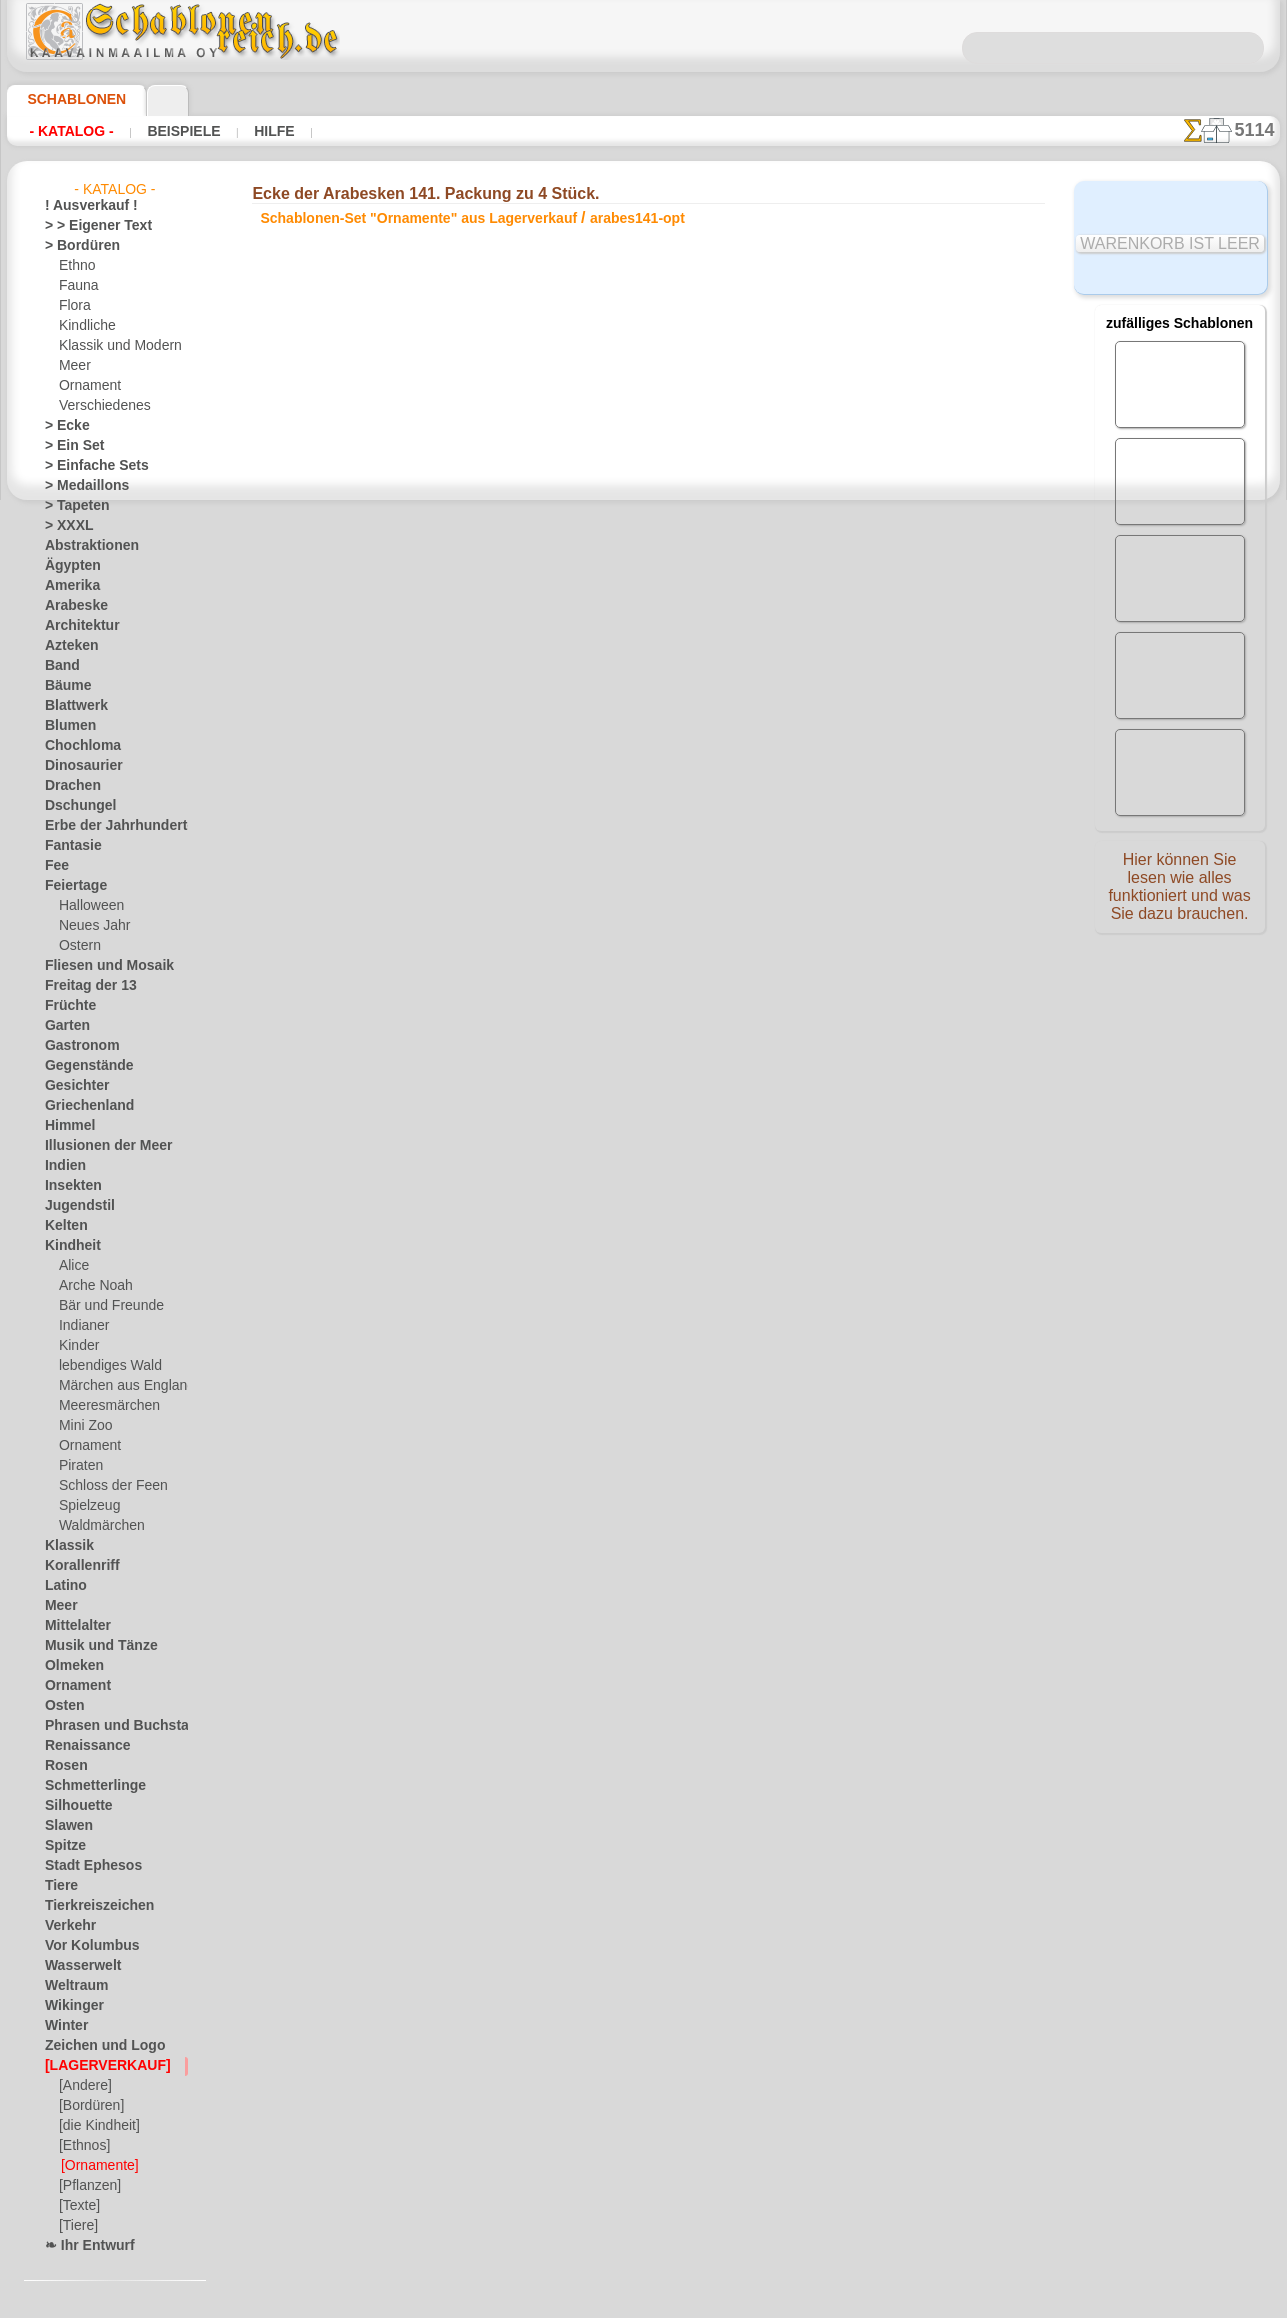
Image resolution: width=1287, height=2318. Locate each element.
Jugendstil (72, 1206)
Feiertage (70, 886)
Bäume (64, 686)
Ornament (87, 386)
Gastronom (76, 1046)
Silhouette (73, 1806)
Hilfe (242, 131)
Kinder (77, 1346)
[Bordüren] (90, 2106)
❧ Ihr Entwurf (84, 2246)
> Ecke (61, 426)
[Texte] (78, 2206)
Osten (61, 1706)
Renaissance (79, 1746)
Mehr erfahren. (805, 2302)
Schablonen (67, 99)
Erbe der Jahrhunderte (106, 826)
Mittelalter (75, 1626)
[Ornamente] (97, 2166)
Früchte (66, 1006)
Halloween (87, 906)
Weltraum (72, 1986)
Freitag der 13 (82, 986)
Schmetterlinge (86, 1786)
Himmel (65, 1126)
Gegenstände (81, 1066)
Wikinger (69, 2006)
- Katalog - (65, 131)
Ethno (75, 266)
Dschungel (73, 806)
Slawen (64, 1826)
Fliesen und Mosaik (98, 966)
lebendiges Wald (103, 1366)
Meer (73, 366)
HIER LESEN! (483, 821)
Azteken (67, 646)
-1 (581, 926)
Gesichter (71, 1086)
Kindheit (68, 1246)
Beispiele (163, 131)
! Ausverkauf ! (83, 206)
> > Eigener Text (85, 226)
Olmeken (68, 1666)
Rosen (62, 1766)
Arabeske (70, 606)
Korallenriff (76, 1566)
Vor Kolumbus (84, 1946)
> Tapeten (70, 506)
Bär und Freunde (105, 1306)
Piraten (79, 1466)
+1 (705, 926)
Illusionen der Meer (98, 1146)
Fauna (76, 286)
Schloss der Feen (105, 1486)
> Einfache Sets (86, 466)
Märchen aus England (119, 1386)
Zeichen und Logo (93, 2046)
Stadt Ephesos (85, 1866)
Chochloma (76, 746)
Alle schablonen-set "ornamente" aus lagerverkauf (641, 971)
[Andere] (83, 2086)
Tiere (58, 1886)
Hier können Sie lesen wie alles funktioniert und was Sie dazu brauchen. (1180, 893)
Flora (73, 306)
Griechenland (81, 1106)
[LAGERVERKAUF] (97, 2066)
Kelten (62, 1226)
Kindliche (84, 326)
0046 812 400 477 (686, 1160)
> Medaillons (79, 486)
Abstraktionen (84, 546)
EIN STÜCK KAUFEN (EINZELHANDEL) (402, 863)
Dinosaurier (77, 766)
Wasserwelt (77, 1966)
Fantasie (69, 846)
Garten (64, 1026)
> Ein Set (68, 446)
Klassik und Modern (114, 346)
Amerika (67, 586)
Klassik (64, 1546)
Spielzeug (84, 1506)
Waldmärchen (97, 1526)
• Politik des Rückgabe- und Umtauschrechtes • (643, 1382)
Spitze (62, 1846)
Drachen (68, 786)
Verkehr (66, 1926)
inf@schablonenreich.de (643, 1281)
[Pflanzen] (87, 2186)
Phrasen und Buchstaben (114, 1726)
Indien (62, 1166)
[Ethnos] (83, 2146)
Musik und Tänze (91, 1646)
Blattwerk (72, 706)
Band (59, 666)
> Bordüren (75, 246)
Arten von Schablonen (339, 821)
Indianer (82, 1326)
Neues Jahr (89, 926)
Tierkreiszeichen (88, 1906)
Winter (64, 2026)
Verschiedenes (98, 406)
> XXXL (64, 526)
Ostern (78, 946)
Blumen (65, 726)
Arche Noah (91, 1286)
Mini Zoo (83, 1426)
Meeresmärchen (103, 1406)
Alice (72, 1266)
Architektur (76, 626)
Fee (54, 866)
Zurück (644, 926)
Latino (63, 1586)
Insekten (68, 1186)
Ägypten (67, 566)
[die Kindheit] (96, 2126)
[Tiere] (77, 2226)
